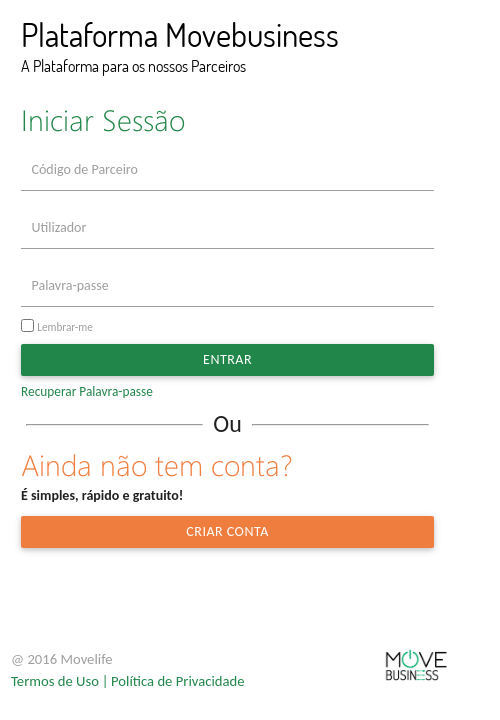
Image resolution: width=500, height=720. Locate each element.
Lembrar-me (65, 327)
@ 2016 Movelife (62, 659)
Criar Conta (227, 531)
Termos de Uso (55, 681)
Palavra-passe (70, 285)
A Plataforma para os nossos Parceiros (133, 66)
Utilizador (59, 227)
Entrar (227, 359)
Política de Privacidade (177, 681)
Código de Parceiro (85, 169)
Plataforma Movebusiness (180, 34)
